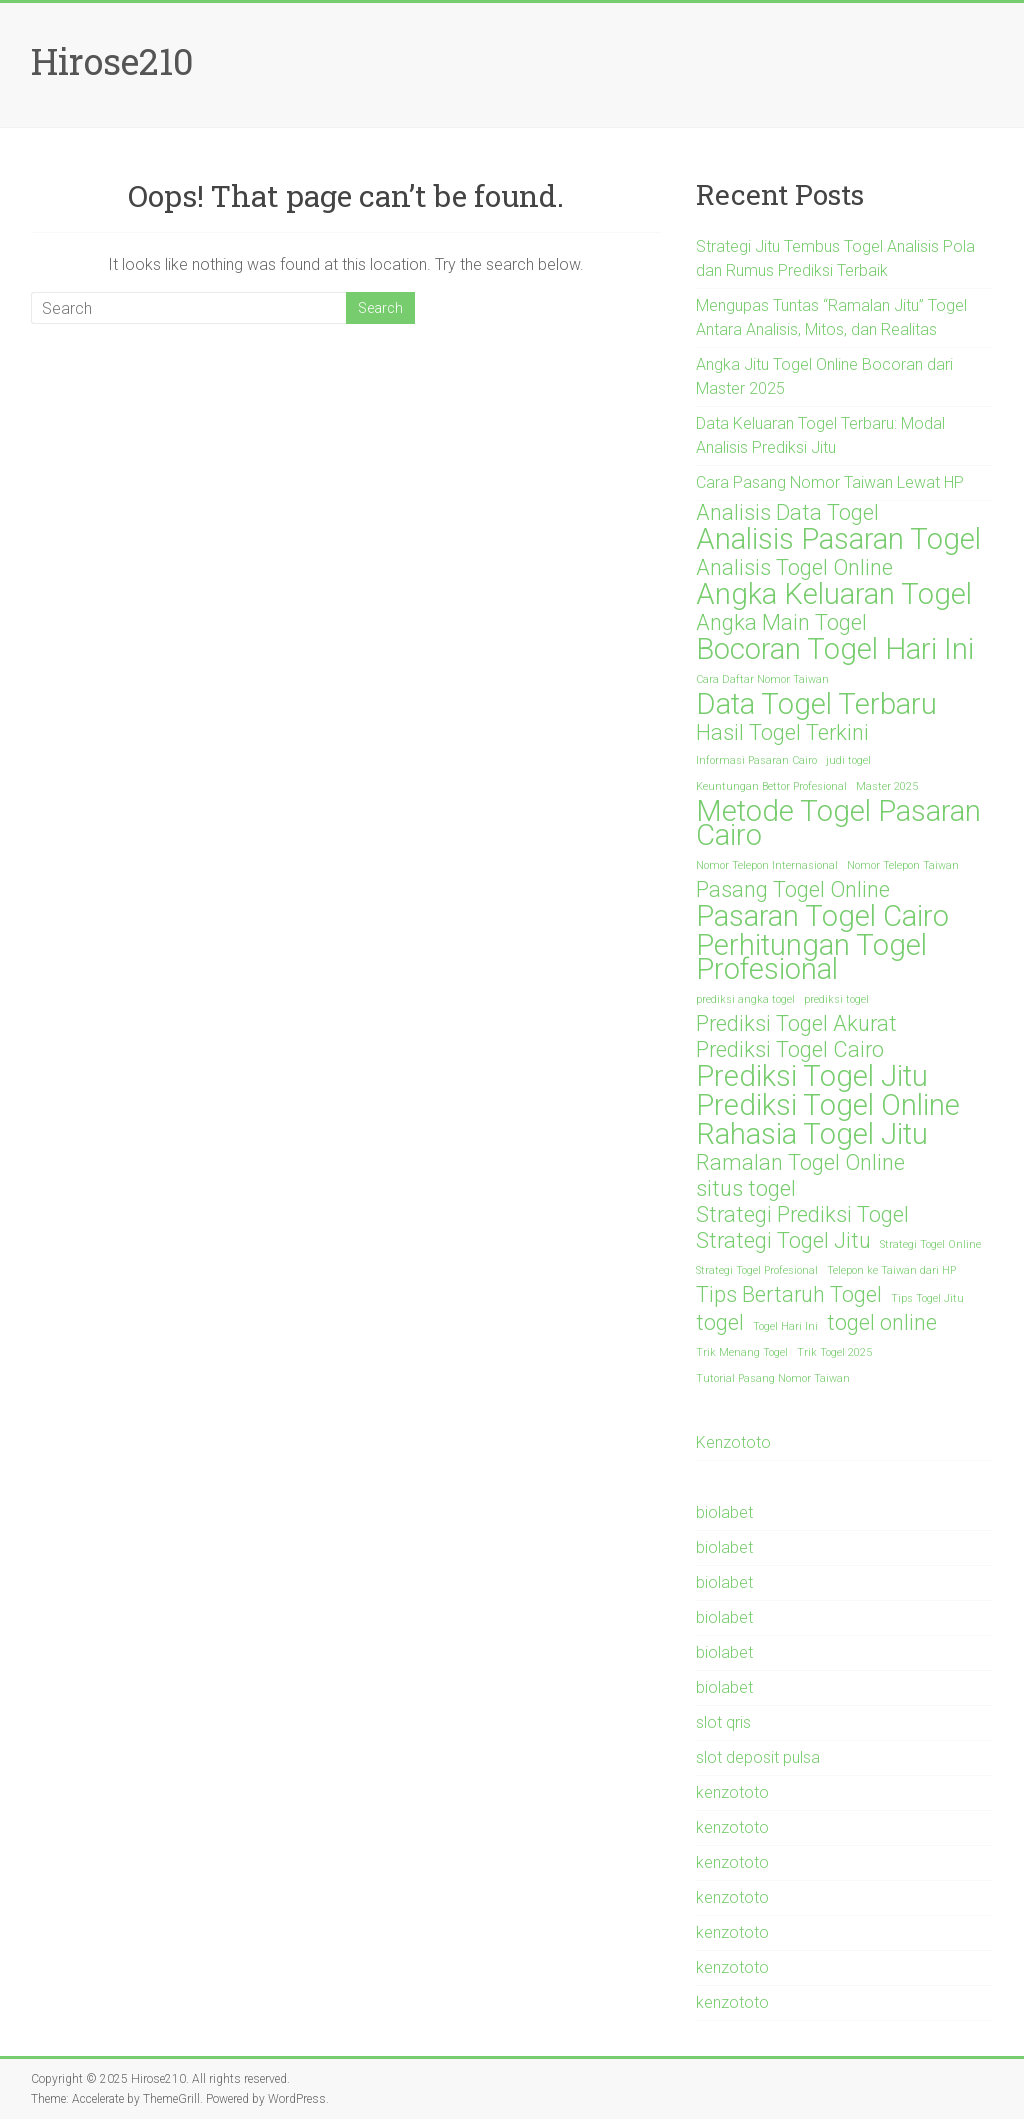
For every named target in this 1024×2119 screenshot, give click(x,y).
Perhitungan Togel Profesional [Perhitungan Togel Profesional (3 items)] (811, 957)
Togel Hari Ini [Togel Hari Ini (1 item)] (785, 1326)
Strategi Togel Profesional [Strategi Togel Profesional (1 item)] (757, 1270)
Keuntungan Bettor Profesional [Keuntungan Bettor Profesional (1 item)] (771, 786)
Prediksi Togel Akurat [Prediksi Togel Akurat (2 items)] (796, 1024)
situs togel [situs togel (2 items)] (746, 1189)
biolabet (724, 1512)
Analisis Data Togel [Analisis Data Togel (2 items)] (787, 513)
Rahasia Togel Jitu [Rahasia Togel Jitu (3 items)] (812, 1134)
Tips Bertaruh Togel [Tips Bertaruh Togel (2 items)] (789, 1295)
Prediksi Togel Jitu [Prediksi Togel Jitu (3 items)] (812, 1076)
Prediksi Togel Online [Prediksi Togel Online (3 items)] (828, 1105)
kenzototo (732, 1792)
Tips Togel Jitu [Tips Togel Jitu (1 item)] (927, 1298)
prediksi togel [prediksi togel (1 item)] (836, 999)
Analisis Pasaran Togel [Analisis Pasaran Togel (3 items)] (838, 539)
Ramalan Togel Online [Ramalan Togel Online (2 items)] (800, 1163)
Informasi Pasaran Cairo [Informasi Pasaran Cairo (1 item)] (756, 760)
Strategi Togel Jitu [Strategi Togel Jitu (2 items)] (783, 1241)
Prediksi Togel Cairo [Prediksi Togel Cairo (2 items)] (790, 1050)
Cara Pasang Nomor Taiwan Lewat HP (830, 482)
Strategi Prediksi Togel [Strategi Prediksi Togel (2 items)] (802, 1215)
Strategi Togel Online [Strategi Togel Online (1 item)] (930, 1244)
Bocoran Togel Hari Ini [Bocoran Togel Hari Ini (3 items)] (835, 649)
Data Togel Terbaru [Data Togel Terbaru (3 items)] (816, 704)
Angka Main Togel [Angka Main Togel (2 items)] (781, 623)
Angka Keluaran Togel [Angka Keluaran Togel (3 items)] (834, 594)
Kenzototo (733, 1442)
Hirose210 (112, 61)
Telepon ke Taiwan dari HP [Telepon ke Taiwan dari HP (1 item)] (891, 1270)
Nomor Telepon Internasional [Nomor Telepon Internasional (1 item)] (767, 865)
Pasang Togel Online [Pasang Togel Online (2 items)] (793, 890)
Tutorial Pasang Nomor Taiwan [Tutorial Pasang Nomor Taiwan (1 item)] (773, 1378)
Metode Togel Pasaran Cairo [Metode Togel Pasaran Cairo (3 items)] (838, 823)
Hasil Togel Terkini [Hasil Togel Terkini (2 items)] (782, 733)
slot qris (723, 1722)
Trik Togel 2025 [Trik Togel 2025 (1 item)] (834, 1352)
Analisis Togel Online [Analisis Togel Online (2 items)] (794, 568)
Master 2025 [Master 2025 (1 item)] (887, 786)
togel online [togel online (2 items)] (882, 1323)
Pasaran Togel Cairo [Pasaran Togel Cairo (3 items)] (822, 916)
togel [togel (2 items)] (720, 1323)
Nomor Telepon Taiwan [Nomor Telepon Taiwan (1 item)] (903, 865)
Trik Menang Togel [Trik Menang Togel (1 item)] (742, 1352)
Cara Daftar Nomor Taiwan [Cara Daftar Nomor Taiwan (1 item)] (762, 679)
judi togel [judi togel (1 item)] (848, 760)
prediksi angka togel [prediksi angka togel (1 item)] (745, 999)
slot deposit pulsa (758, 1757)
